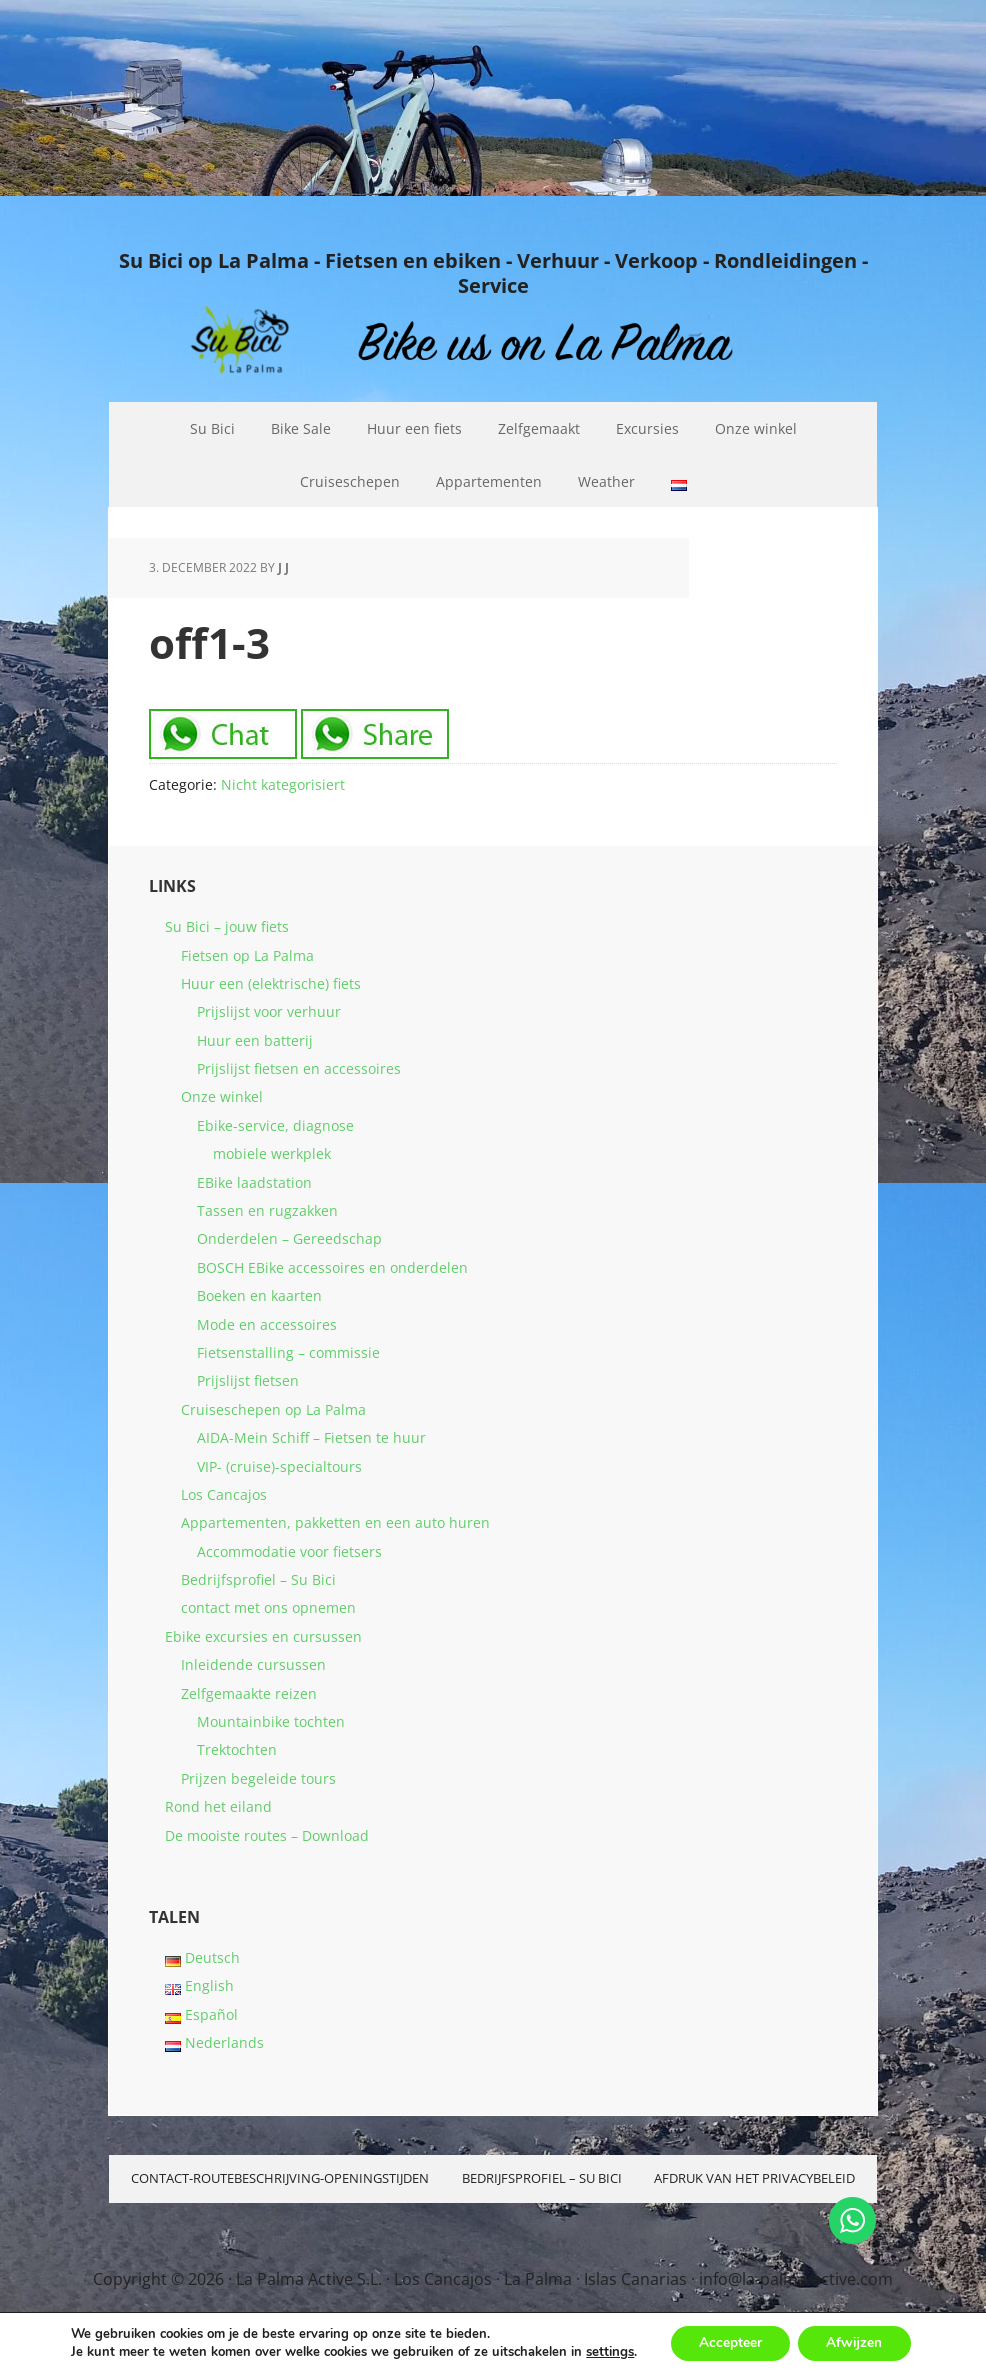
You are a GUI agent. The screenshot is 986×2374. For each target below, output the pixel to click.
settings (607, 2352)
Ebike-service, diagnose (275, 1125)
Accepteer (728, 2342)
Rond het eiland (218, 1806)
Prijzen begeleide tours (258, 1778)
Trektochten (237, 1749)
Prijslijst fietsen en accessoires (299, 1068)
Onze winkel (222, 1096)
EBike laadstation (254, 1182)
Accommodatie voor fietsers (289, 1551)
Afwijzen (856, 2342)
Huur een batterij (255, 1040)
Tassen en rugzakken (267, 1210)
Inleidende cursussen (253, 1664)
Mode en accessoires (267, 1324)
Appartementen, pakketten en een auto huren (335, 1522)
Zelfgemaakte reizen (249, 1693)
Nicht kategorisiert (283, 784)
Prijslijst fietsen (248, 1380)
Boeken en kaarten (259, 1295)
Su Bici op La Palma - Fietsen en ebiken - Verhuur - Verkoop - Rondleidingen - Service (493, 272)
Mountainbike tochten (271, 1721)
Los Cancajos (224, 1494)
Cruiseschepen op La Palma (273, 1409)
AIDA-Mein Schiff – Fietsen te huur (311, 1437)
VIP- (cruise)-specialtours (279, 1466)
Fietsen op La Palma (247, 955)
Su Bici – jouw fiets (227, 926)
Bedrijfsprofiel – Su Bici (258, 1579)
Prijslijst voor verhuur (269, 1011)
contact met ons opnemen (268, 1607)
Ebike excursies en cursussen (263, 1636)
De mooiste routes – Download (267, 1835)
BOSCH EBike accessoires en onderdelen (332, 1267)
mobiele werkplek (272, 1153)
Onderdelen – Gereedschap (289, 1238)
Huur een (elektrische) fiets (271, 983)
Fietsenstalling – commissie (288, 1352)
